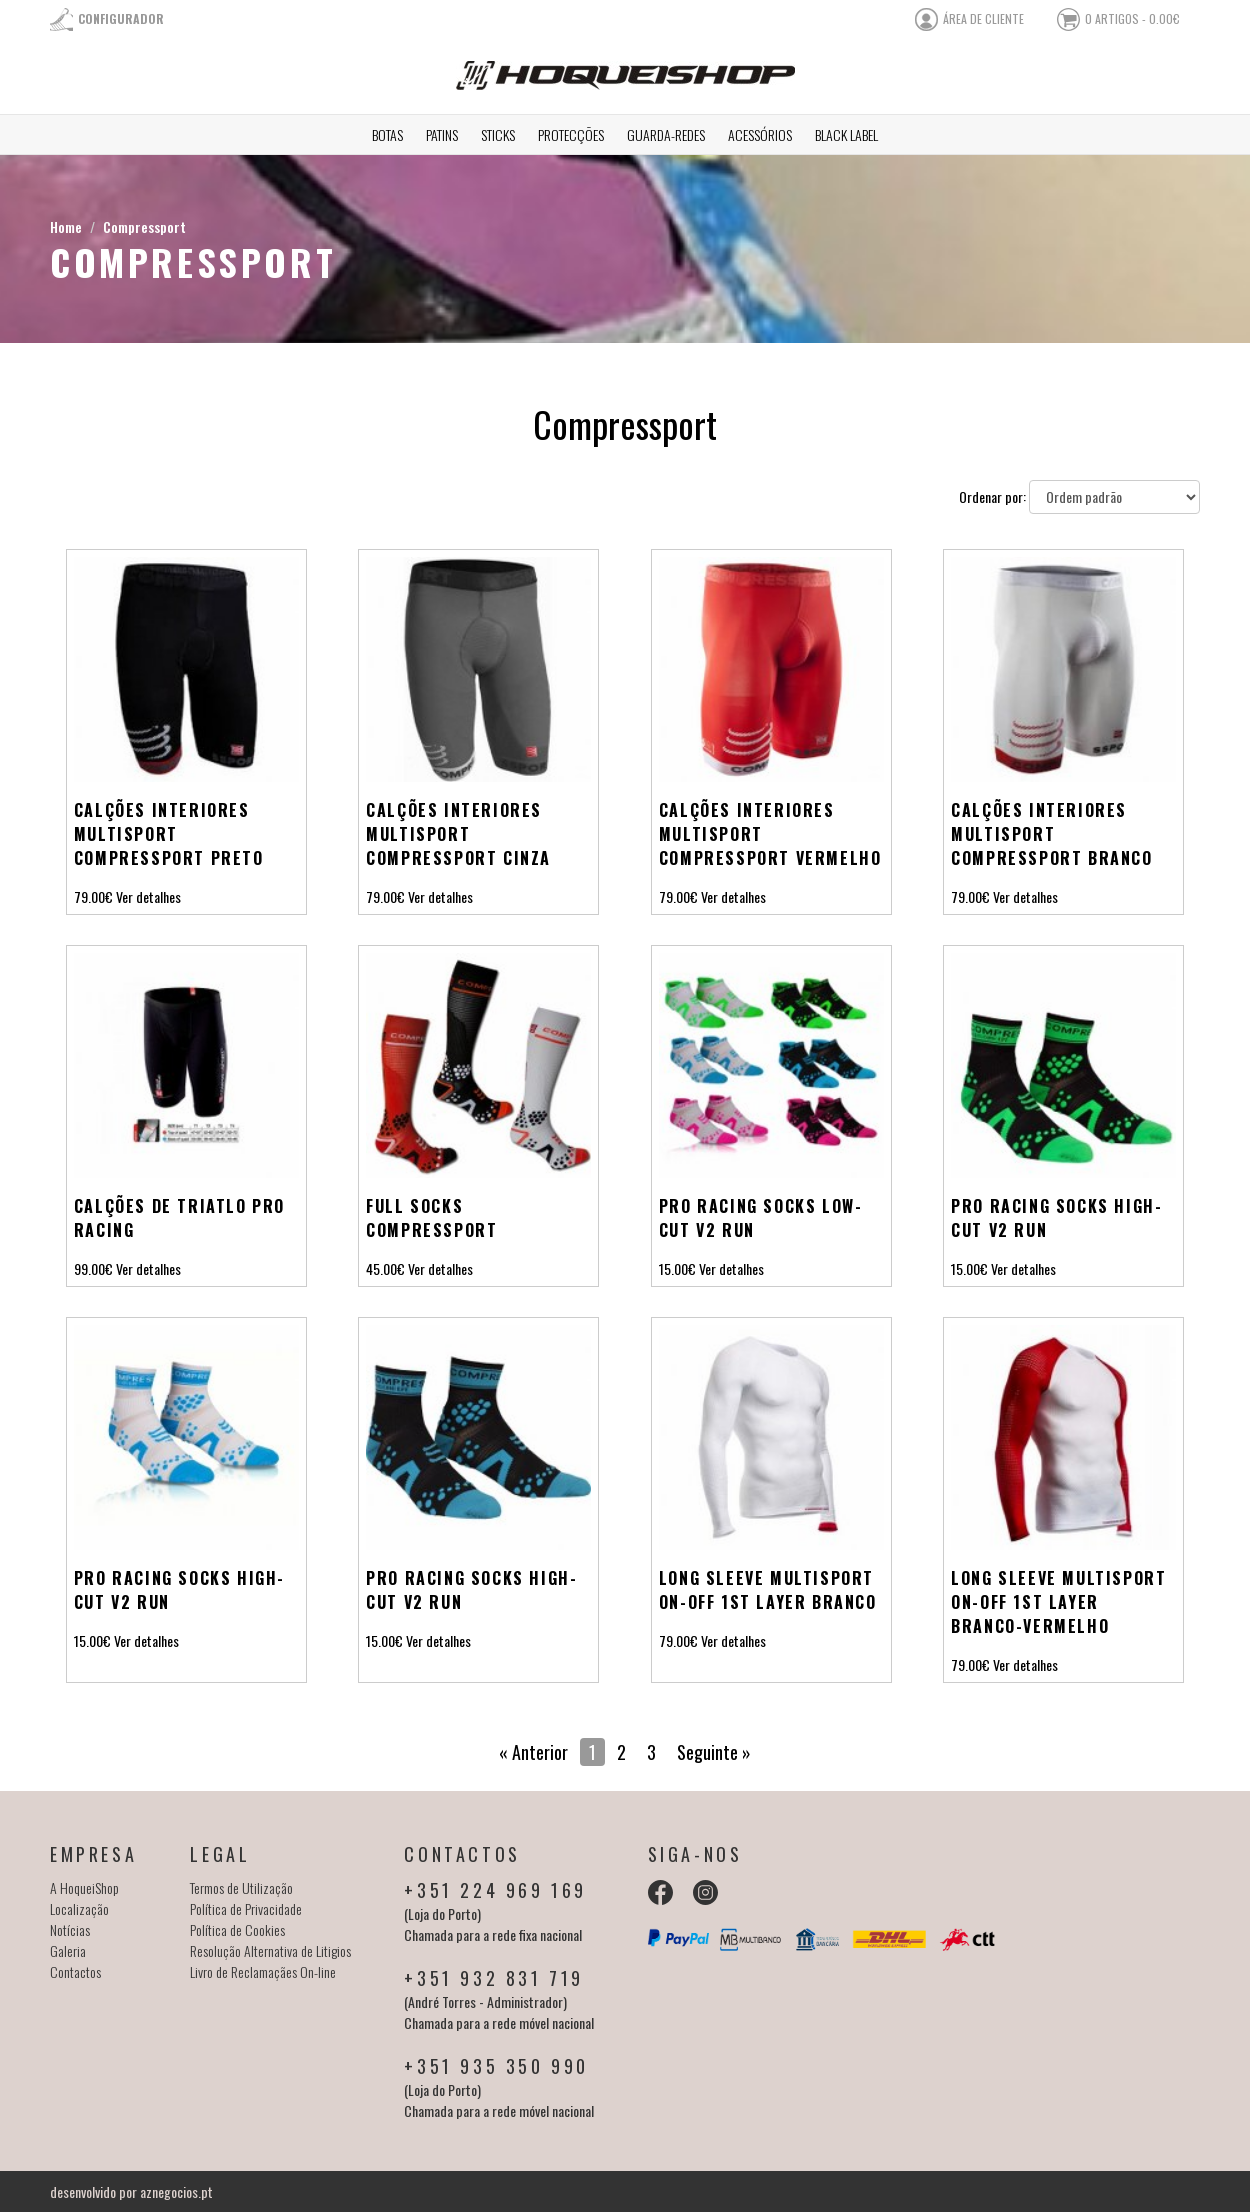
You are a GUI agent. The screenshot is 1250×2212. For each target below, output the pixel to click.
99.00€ (93, 1268)
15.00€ (677, 1268)
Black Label (846, 134)
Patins (442, 134)
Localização (79, 1908)
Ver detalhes (148, 896)
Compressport (144, 226)
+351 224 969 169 (495, 1890)
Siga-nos (695, 1854)
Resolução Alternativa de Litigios (270, 1950)
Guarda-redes (666, 134)
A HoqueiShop (84, 1887)
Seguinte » (714, 1752)
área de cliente (983, 18)
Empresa (93, 1854)
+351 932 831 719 (494, 1978)
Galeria (68, 1950)
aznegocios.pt (176, 2191)
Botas (387, 134)
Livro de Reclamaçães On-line (263, 1971)
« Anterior (533, 1752)
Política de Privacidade (246, 1908)
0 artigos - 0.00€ (1132, 18)
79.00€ (93, 896)
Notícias (70, 1929)
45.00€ (385, 1268)
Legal (220, 1854)
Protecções (571, 134)
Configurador (121, 18)
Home (66, 226)
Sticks (498, 134)
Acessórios (760, 134)
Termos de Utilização (241, 1887)
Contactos (75, 1971)
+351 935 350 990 (496, 2066)
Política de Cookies (237, 1929)
